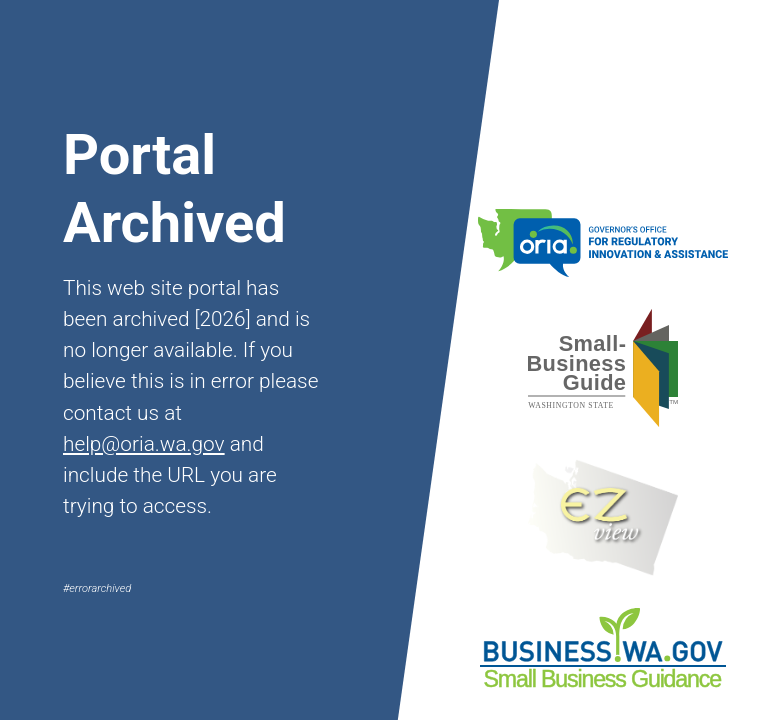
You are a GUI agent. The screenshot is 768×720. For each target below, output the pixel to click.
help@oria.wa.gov (144, 444)
